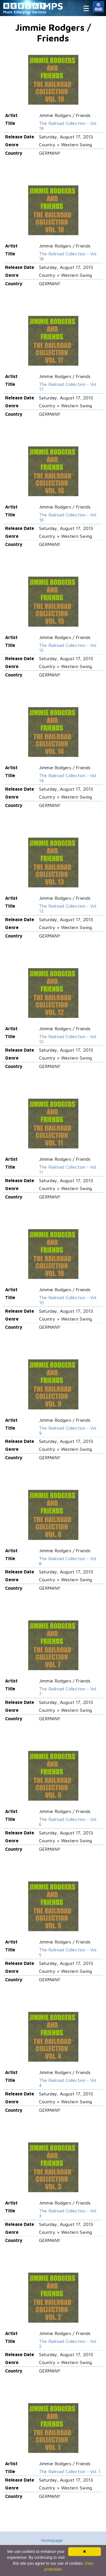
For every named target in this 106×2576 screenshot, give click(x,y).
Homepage (52, 2540)
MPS (53, 6)
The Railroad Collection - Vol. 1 (69, 2471)
